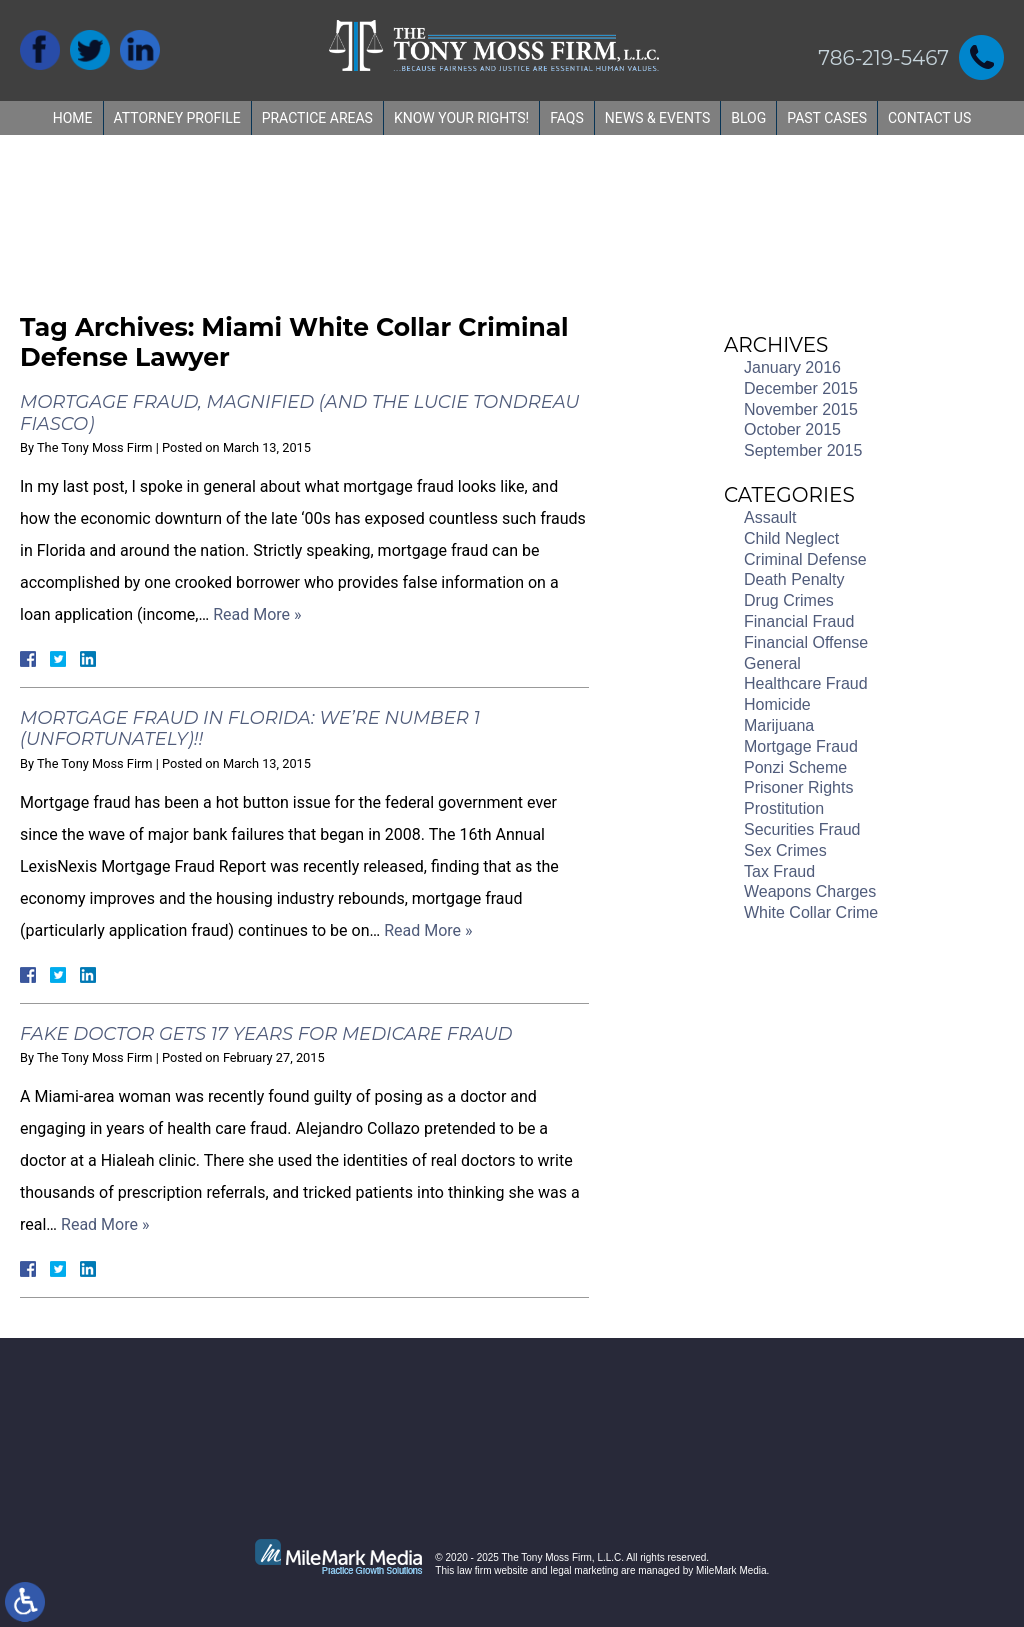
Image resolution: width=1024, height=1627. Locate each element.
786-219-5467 (883, 58)
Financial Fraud (799, 621)
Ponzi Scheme (795, 767)
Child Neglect (791, 538)
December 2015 (801, 388)
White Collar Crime (811, 912)
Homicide (777, 704)
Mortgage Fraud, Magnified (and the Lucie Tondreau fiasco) (299, 413)
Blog (748, 118)
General (772, 663)
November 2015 (801, 409)
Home (73, 118)
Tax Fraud (779, 871)
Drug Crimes (789, 600)
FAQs (567, 118)
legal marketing (584, 1570)
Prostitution (784, 808)
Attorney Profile (177, 118)
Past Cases (827, 118)
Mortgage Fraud (801, 746)
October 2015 (792, 429)
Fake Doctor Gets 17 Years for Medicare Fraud (266, 1034)
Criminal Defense (805, 559)
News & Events (658, 118)
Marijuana (779, 725)
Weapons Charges (810, 891)
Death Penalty (794, 579)
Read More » (257, 614)
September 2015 (803, 450)
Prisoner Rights (798, 787)
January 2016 (792, 367)
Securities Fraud (802, 829)
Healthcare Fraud (806, 683)
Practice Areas (317, 118)
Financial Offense (806, 642)
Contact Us (929, 118)
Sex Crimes (785, 850)
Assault (770, 517)
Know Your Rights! (461, 118)
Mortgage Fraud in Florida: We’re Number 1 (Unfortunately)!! (250, 729)
